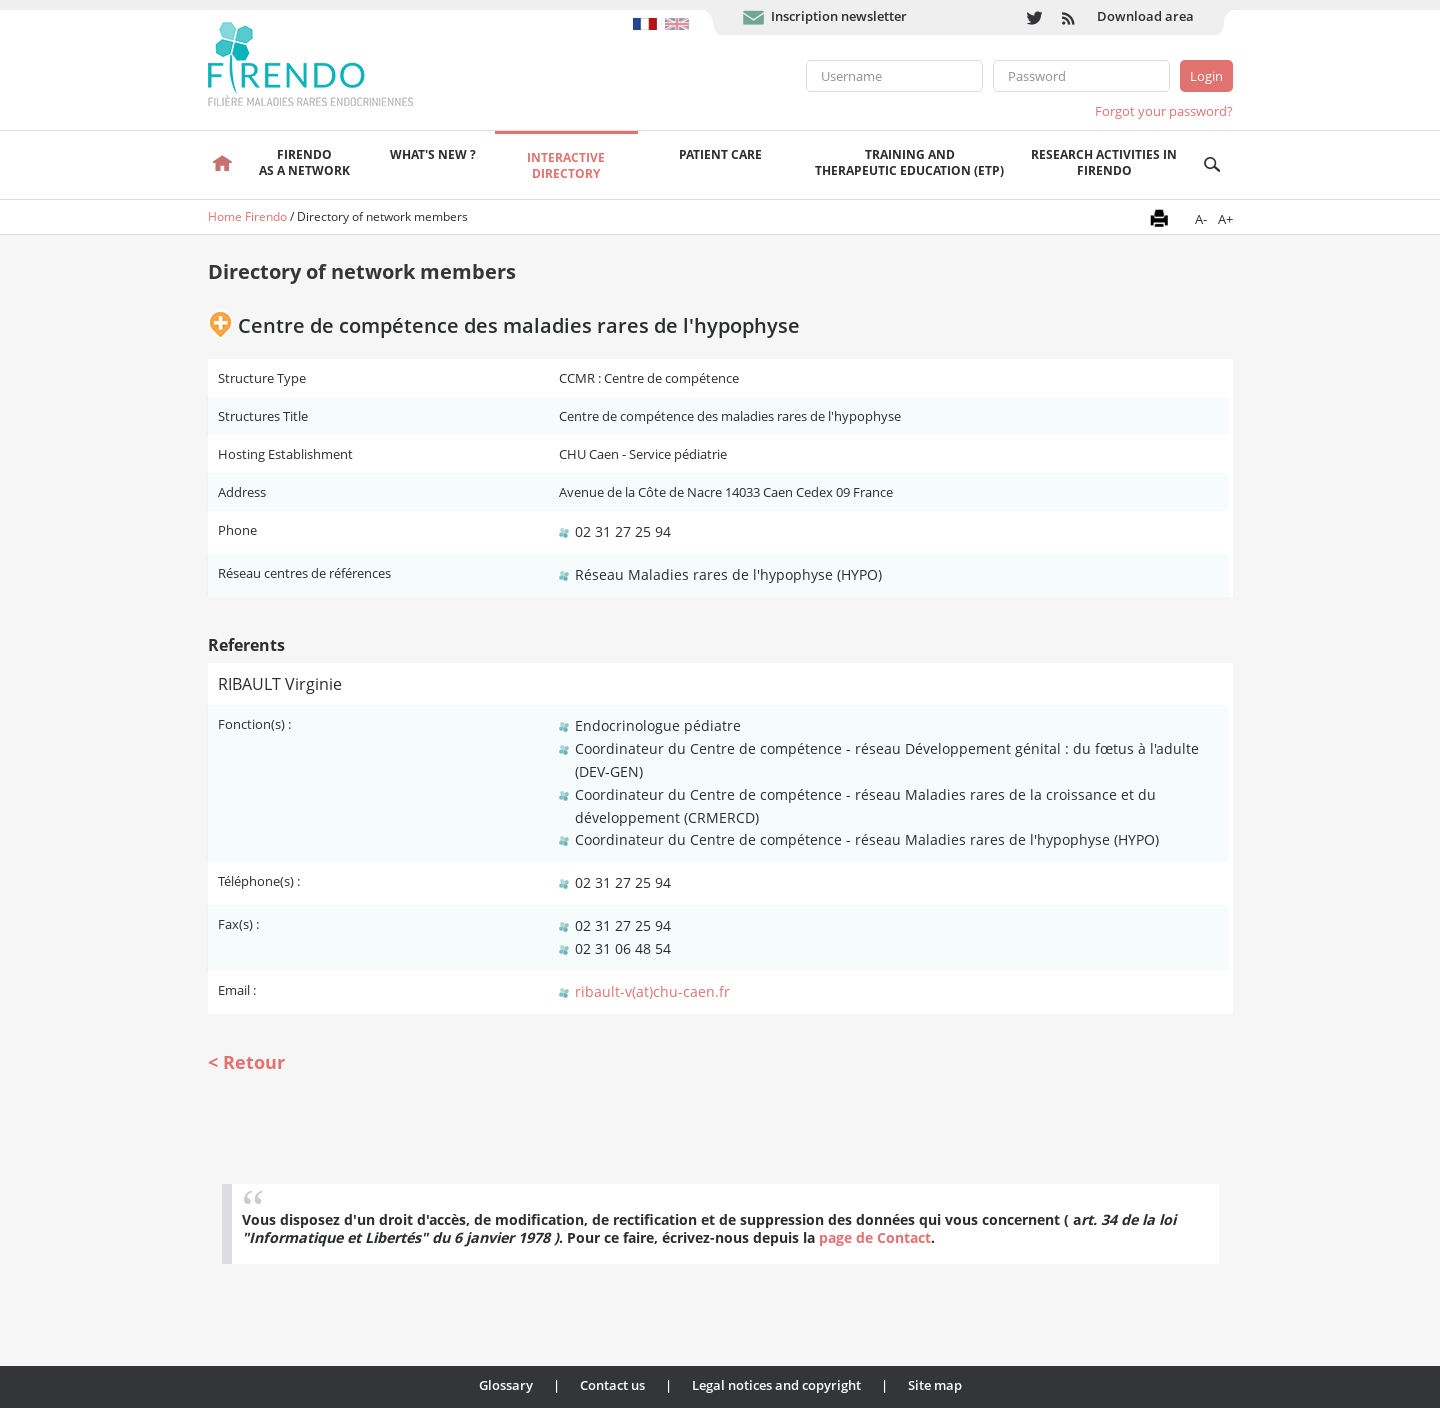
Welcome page (223, 165)
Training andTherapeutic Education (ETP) (909, 162)
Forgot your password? (1164, 111)
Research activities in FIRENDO (1104, 162)
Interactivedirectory (566, 165)
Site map (935, 1385)
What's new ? (433, 154)
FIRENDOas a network (304, 162)
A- (1201, 219)
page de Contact (875, 1237)
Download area (1145, 16)
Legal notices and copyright (776, 1385)
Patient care (720, 154)
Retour (254, 1062)
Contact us (612, 1385)
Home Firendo (247, 216)
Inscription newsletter (839, 16)
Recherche (1212, 165)
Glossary (506, 1385)
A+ (1225, 219)
